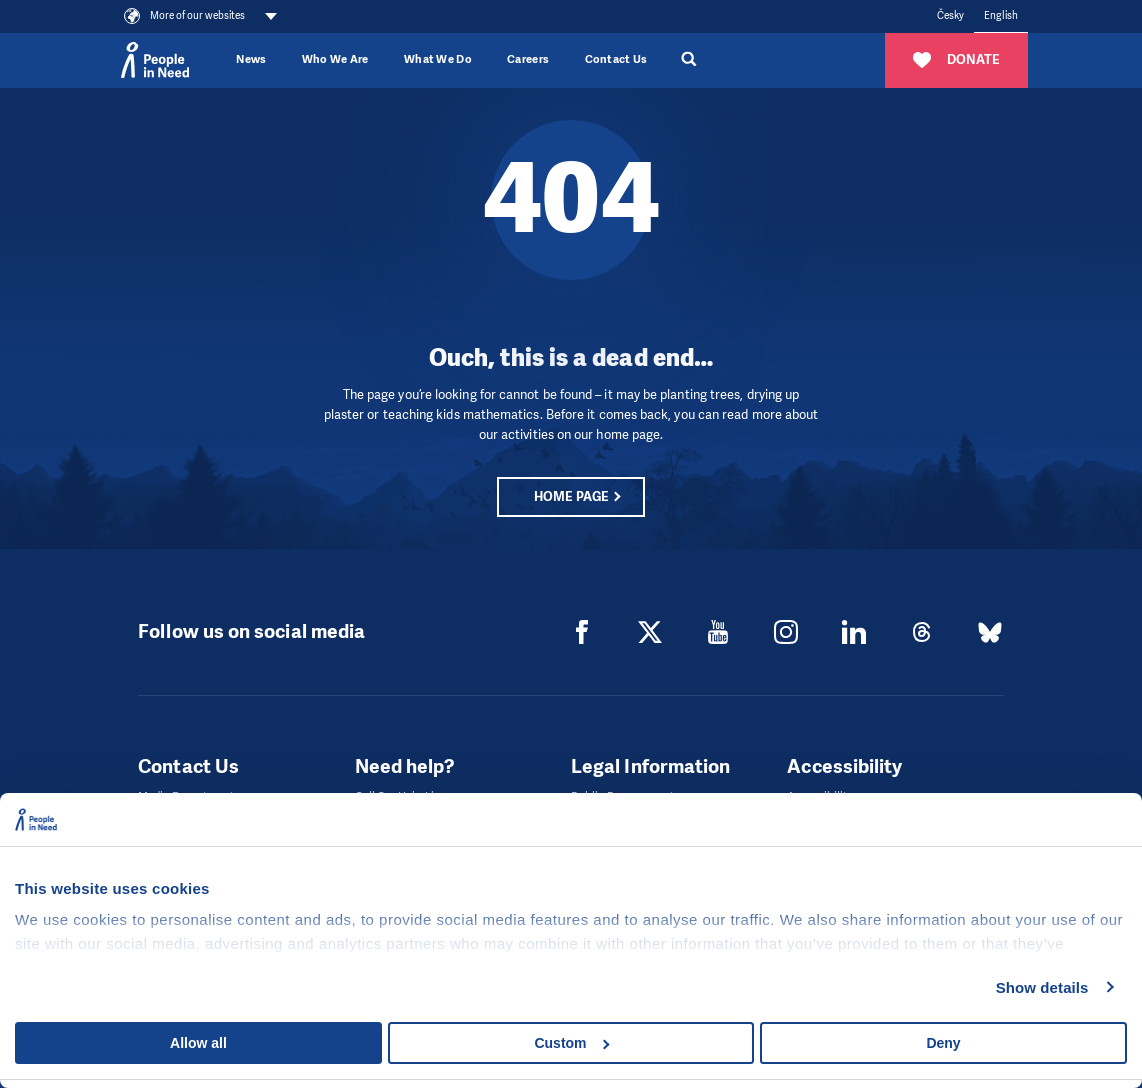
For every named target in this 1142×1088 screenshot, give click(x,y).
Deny (943, 1043)
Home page (571, 496)
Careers (528, 59)
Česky (950, 15)
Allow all (198, 1043)
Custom (571, 1043)
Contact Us (616, 59)
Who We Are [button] (335, 59)
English (1001, 15)
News (251, 59)
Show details (1042, 987)
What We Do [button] (438, 59)
